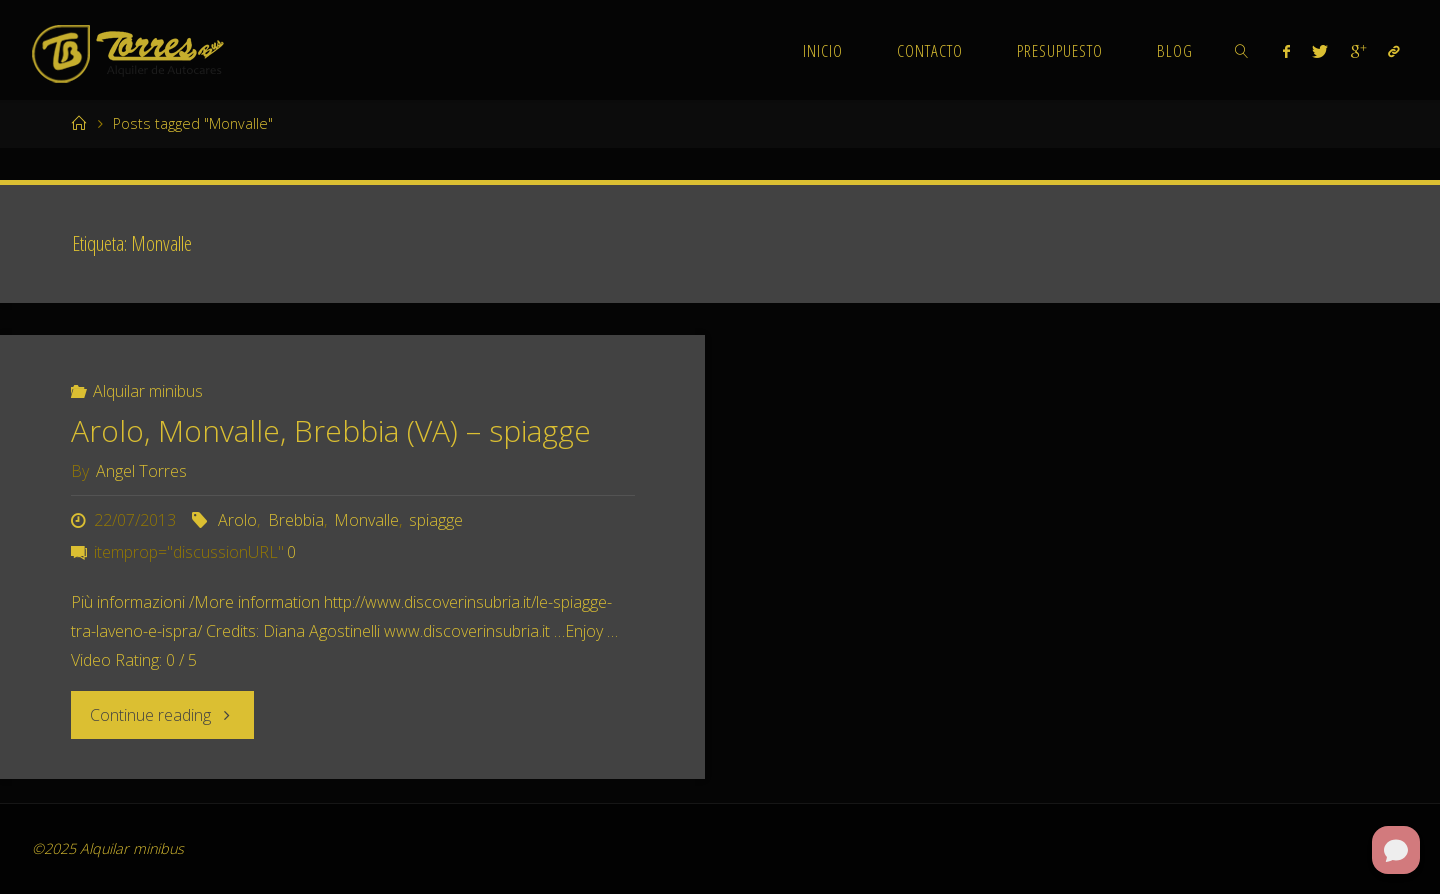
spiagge (436, 520)
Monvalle (366, 520)
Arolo (237, 520)
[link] (1241, 50)
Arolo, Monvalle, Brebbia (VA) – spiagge (331, 430)
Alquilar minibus (148, 391)
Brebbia (296, 520)
